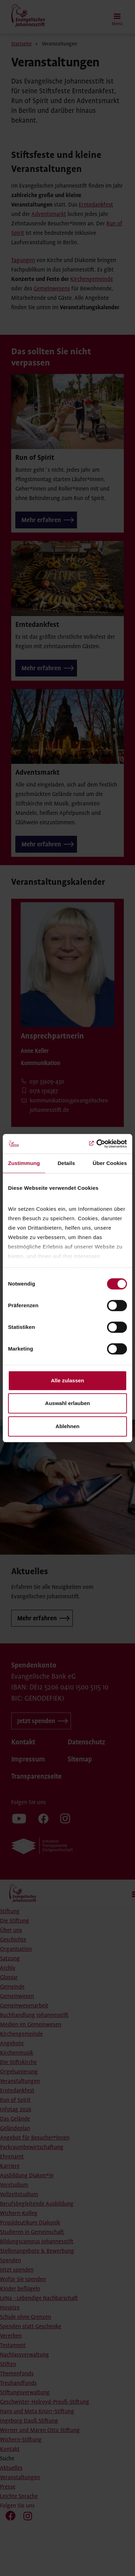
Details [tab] (66, 1163)
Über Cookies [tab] (110, 1163)
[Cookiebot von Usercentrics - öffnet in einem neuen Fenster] (97, 1143)
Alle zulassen (67, 1380)
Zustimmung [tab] (24, 1163)
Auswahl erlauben (67, 1403)
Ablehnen (67, 1426)
